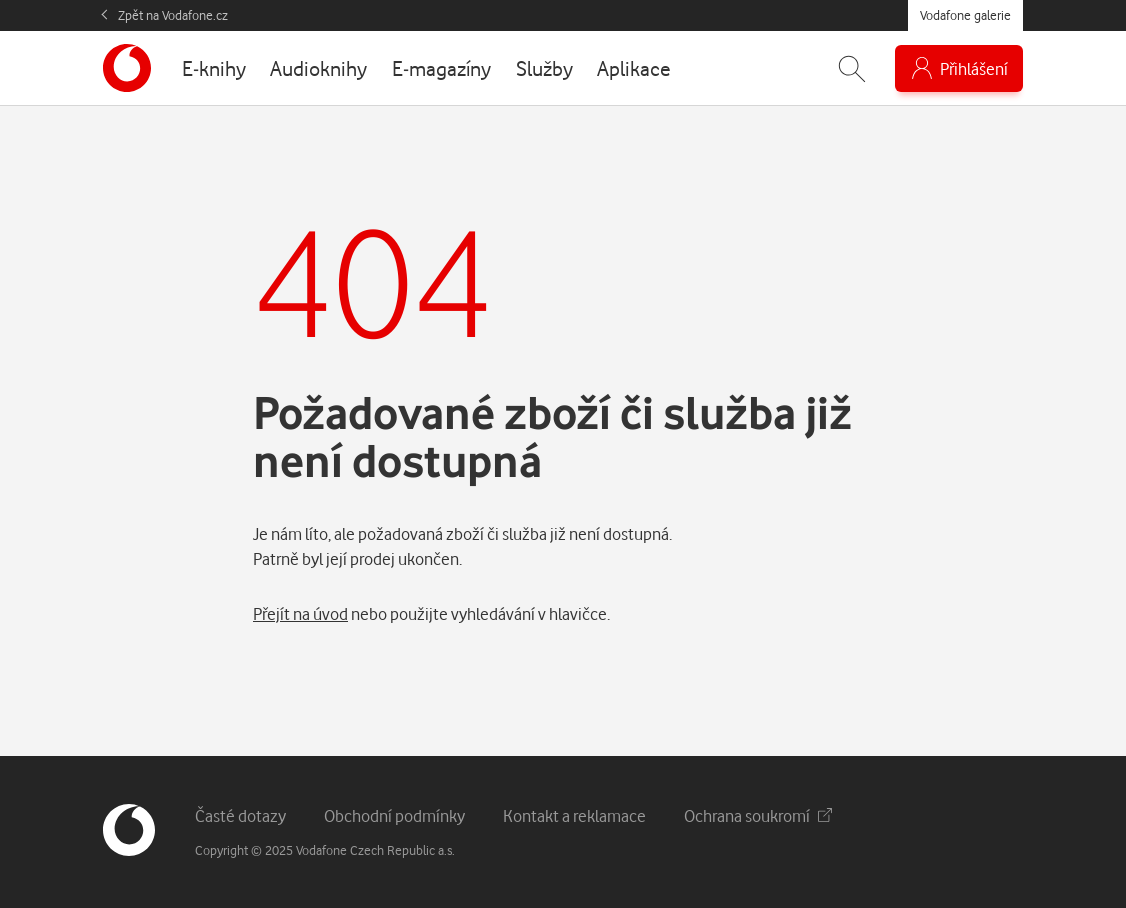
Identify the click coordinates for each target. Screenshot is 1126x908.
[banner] (127, 68)
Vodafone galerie (965, 15)
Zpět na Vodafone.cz (173, 15)
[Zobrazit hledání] (852, 68)
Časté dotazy (240, 815)
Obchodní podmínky (394, 815)
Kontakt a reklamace (574, 815)
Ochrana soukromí (758, 815)
